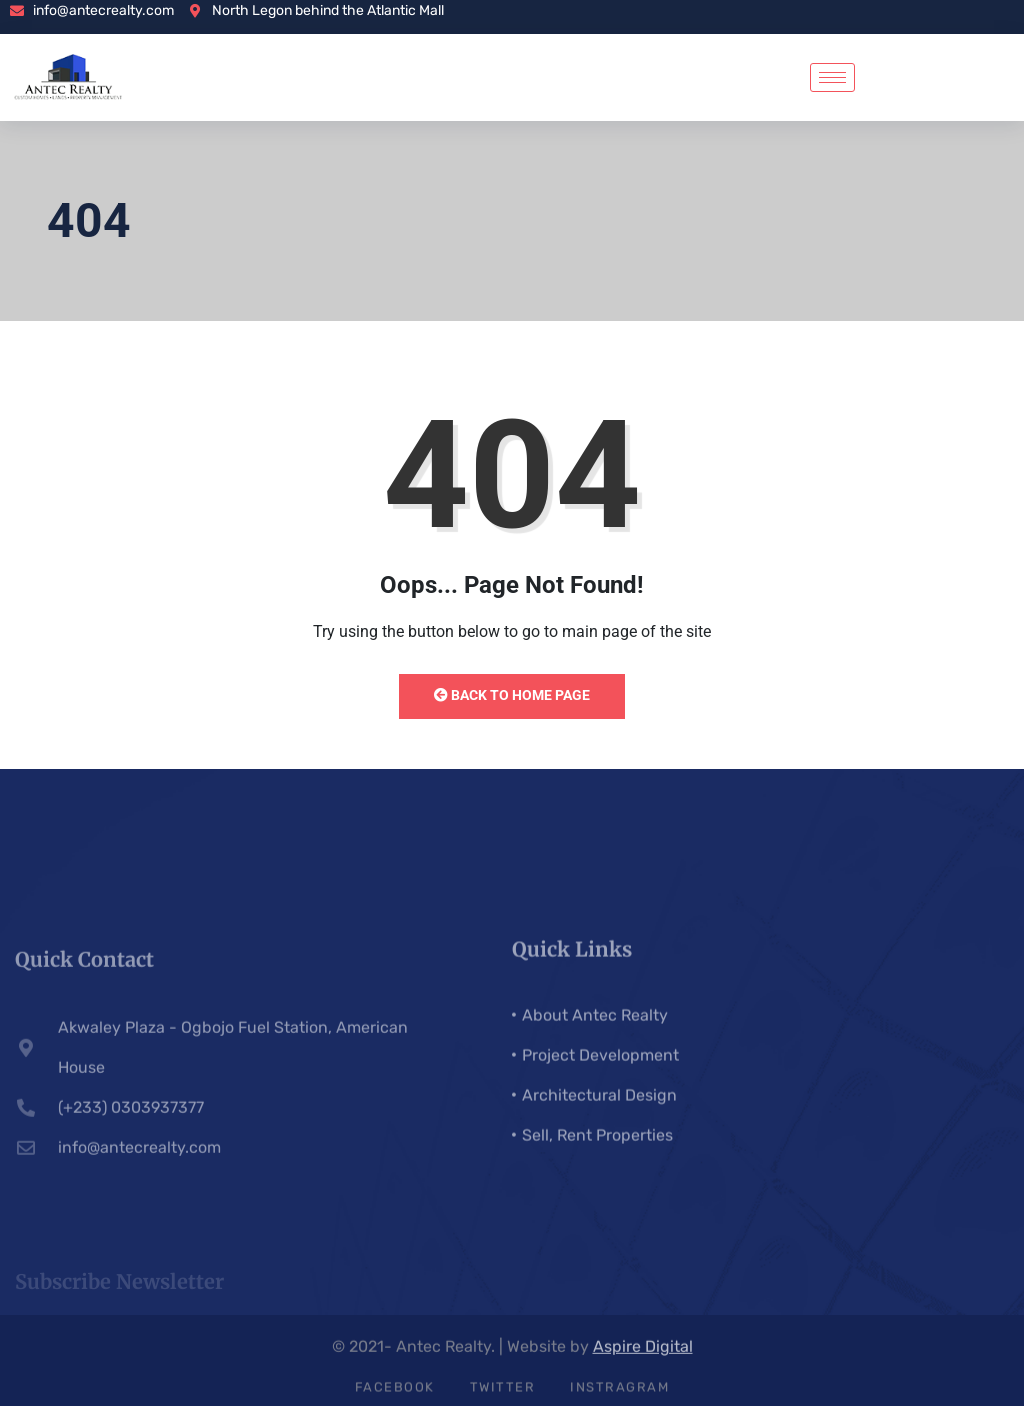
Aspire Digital (643, 1353)
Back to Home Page (512, 695)
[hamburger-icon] (832, 77)
